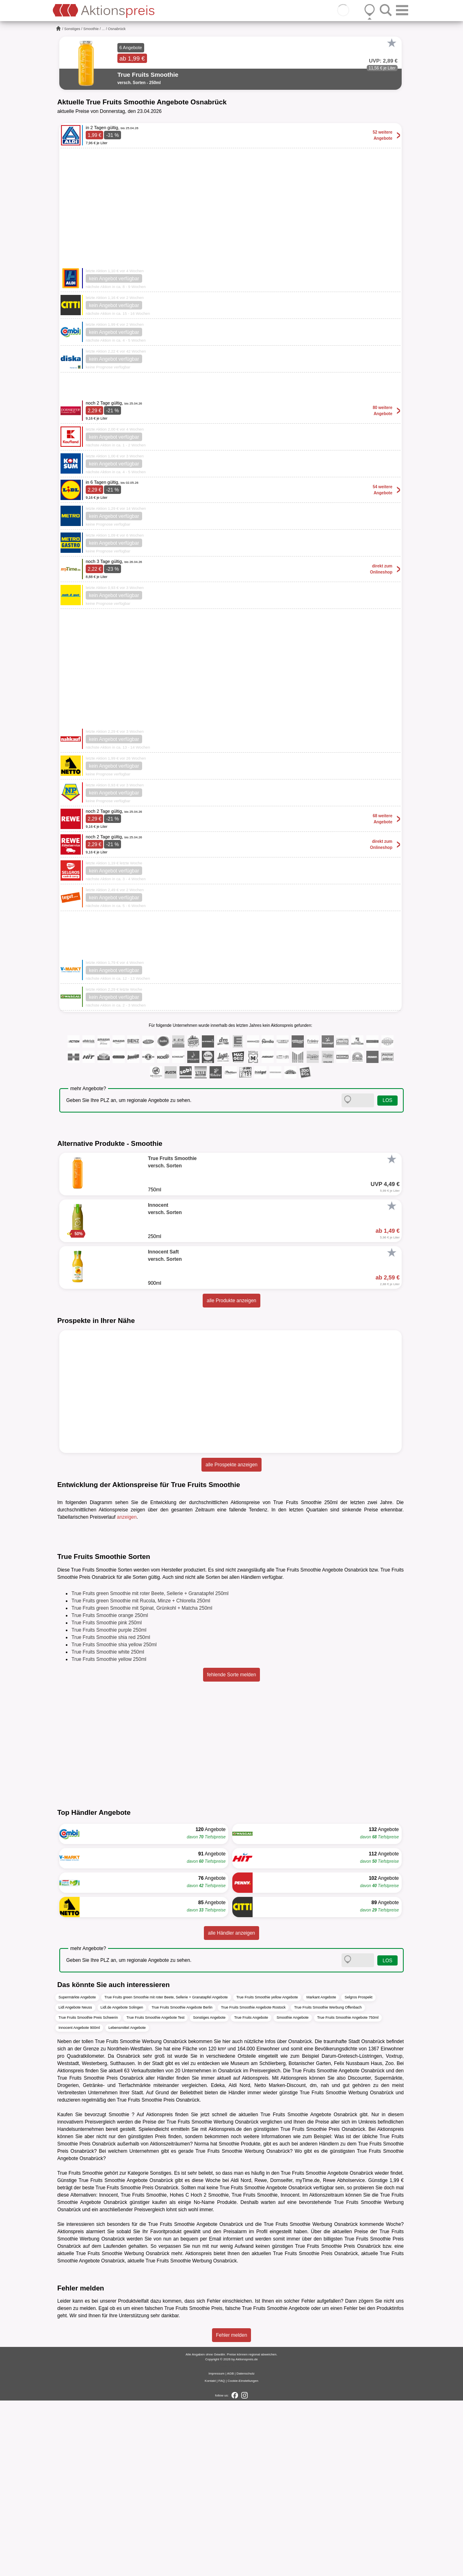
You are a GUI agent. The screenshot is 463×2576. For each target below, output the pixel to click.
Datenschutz (245, 2549)
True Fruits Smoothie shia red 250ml (110, 1812)
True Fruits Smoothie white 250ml (107, 1827)
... (103, 29)
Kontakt (210, 2556)
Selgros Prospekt (358, 2172)
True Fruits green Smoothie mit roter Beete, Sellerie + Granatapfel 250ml (150, 1768)
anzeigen (127, 1517)
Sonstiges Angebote (209, 2193)
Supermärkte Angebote (77, 2172)
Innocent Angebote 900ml (79, 2203)
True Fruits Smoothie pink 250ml (106, 1798)
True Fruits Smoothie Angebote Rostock (253, 2182)
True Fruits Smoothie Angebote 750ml (348, 2193)
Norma (201, 2319)
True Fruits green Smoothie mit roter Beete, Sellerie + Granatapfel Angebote (166, 2172)
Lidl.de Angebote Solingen (122, 2182)
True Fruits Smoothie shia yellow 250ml (114, 1820)
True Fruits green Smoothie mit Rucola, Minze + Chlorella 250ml (140, 1776)
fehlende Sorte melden (231, 1850)
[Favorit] (391, 43)
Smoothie (91, 29)
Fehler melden (231, 2510)
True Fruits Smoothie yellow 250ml (108, 1834)
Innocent (290, 2370)
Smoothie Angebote (293, 2193)
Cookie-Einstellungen (242, 2556)
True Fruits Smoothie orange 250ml (109, 1790)
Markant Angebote (321, 2172)
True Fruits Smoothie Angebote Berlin (181, 2182)
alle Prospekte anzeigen (231, 1465)
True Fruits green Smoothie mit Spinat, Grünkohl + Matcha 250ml (141, 1783)
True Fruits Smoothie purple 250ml (108, 1805)
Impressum (216, 2549)
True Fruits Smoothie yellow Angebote (267, 2172)
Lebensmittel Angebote (127, 2203)
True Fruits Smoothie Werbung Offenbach (327, 2182)
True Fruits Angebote (251, 2193)
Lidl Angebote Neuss (75, 2182)
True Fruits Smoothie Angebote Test (155, 2193)
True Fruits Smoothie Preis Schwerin (88, 2193)
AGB (230, 2549)
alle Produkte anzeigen (231, 1300)
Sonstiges (72, 29)
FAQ (222, 2556)
